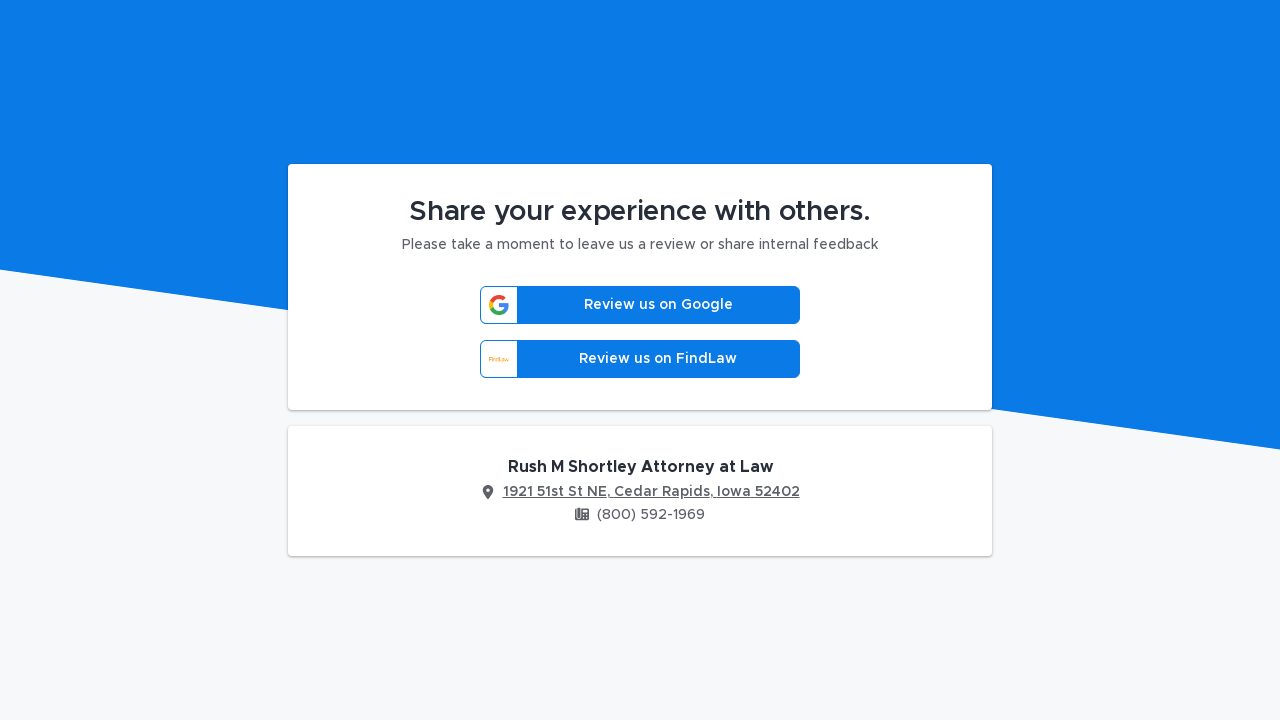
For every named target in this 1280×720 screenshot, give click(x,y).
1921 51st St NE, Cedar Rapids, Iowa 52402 (651, 492)
